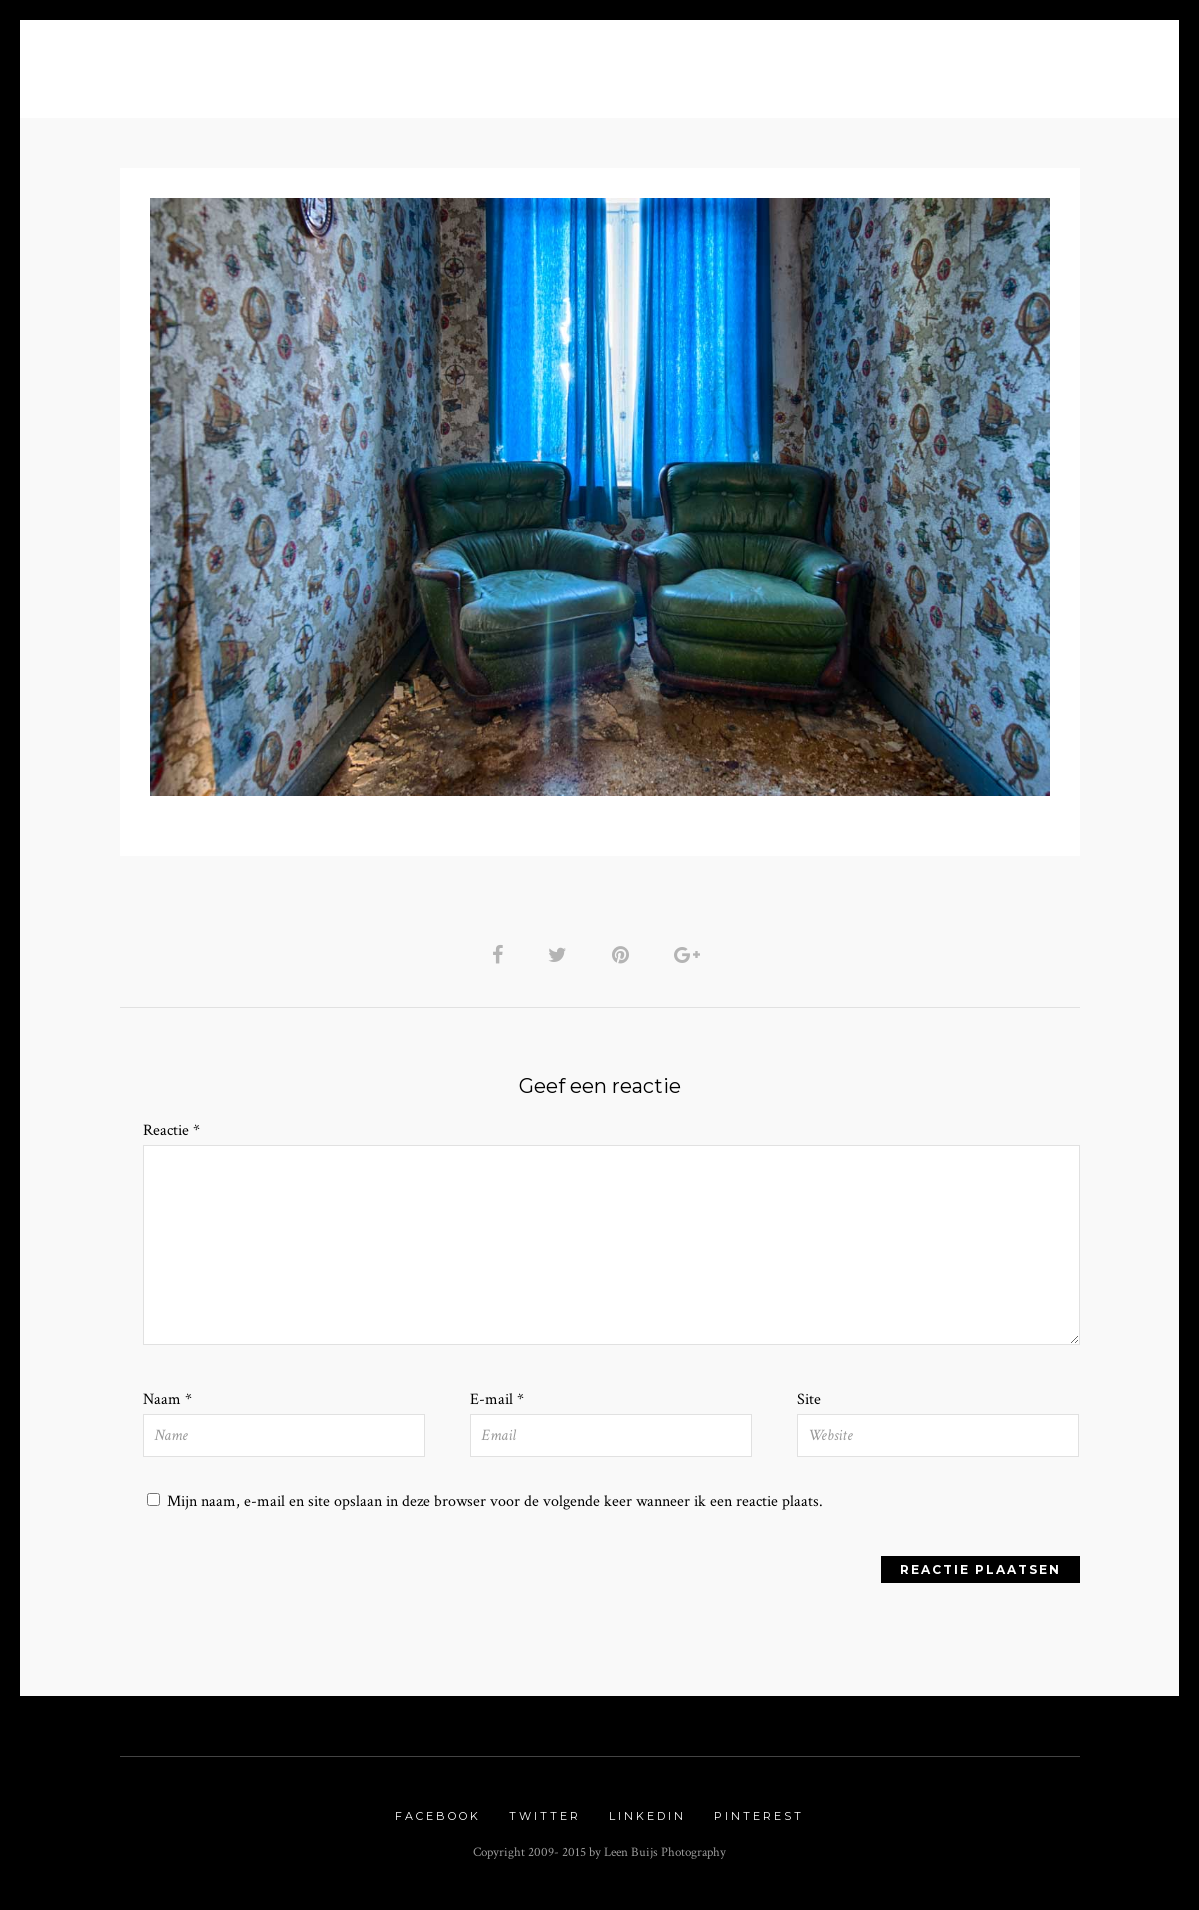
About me (250, 61)
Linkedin (647, 1822)
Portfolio (456, 61)
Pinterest (759, 1822)
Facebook (438, 1822)
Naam (167, 1403)
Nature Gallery (652, 61)
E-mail (497, 1403)
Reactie (171, 1132)
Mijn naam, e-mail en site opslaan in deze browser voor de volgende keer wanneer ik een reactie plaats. (495, 1506)
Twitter (545, 1822)
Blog (357, 61)
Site (809, 1403)
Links (953, 61)
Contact (1045, 61)
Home (154, 61)
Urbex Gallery (824, 61)
